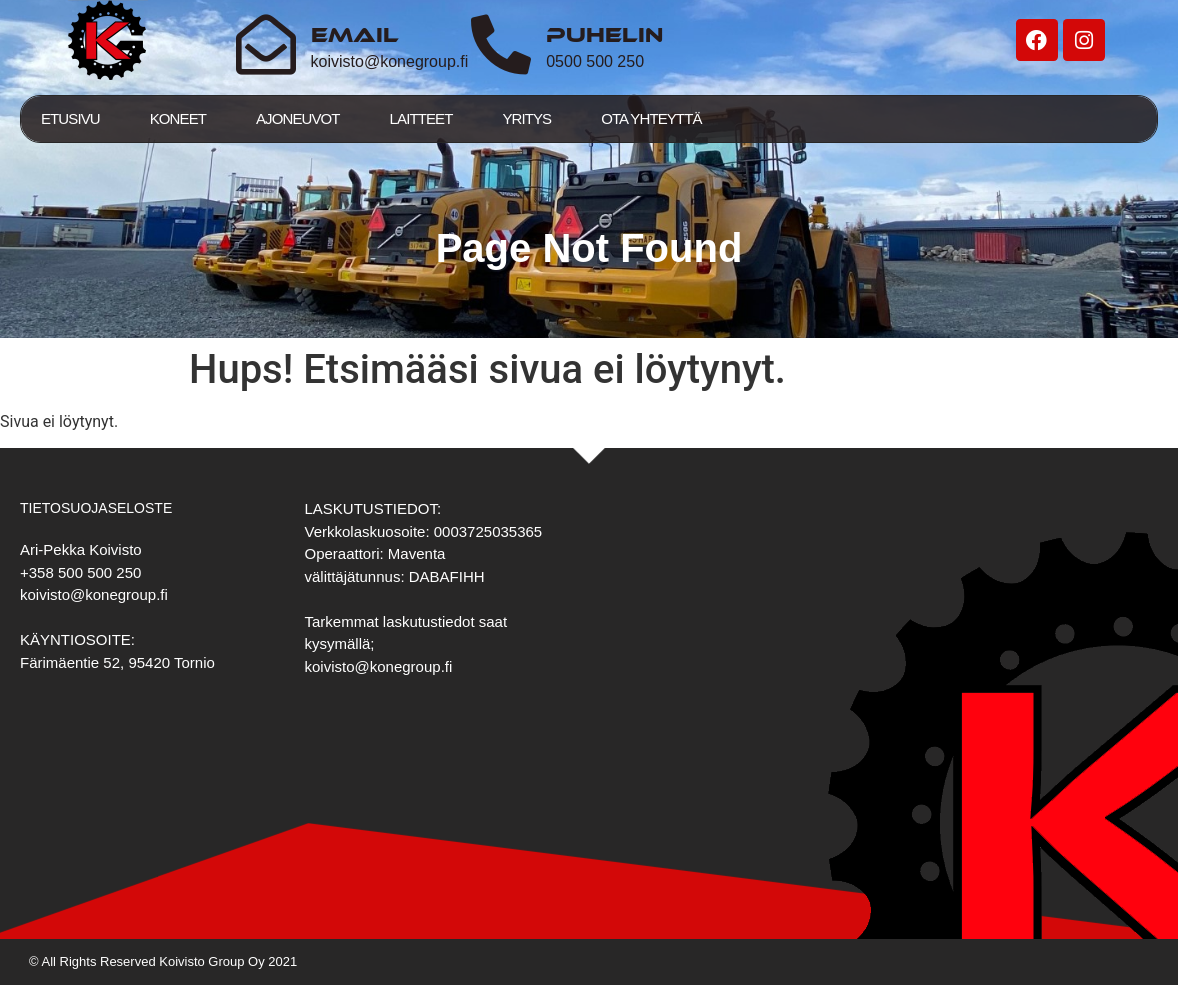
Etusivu (70, 118)
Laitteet (421, 118)
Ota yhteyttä (651, 118)
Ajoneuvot (298, 118)
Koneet (178, 118)
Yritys (526, 118)
